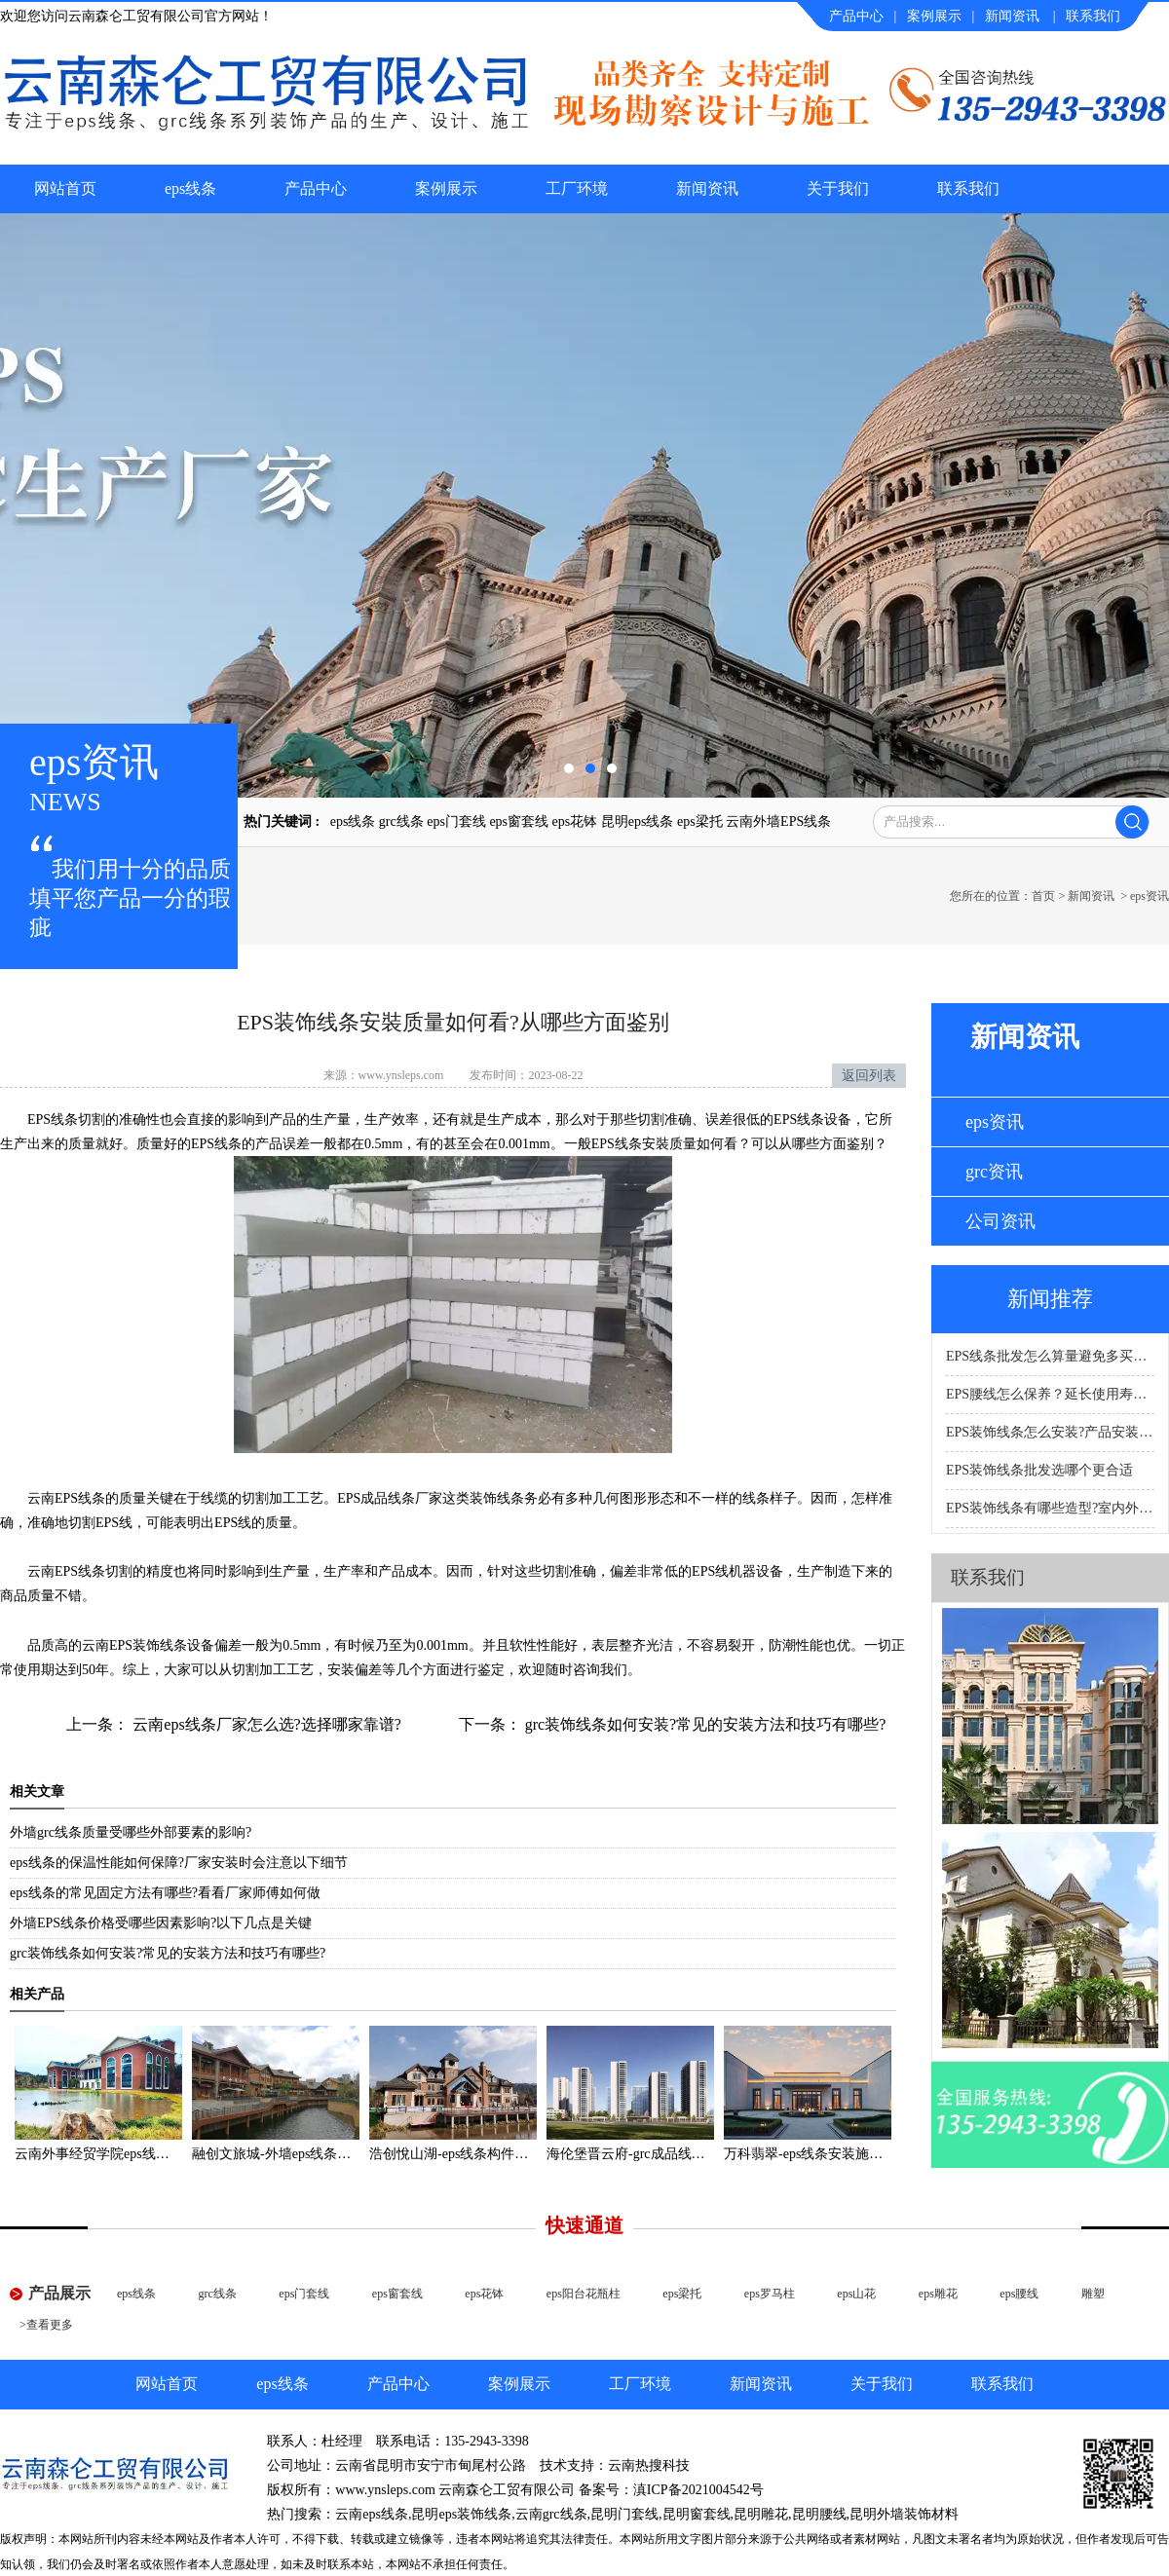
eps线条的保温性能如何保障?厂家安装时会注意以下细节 (179, 1862)
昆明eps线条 (637, 821)
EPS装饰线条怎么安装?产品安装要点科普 (1050, 1432)
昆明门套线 (624, 2514)
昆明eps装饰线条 (461, 2514)
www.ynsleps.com (401, 1075)
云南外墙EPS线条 (778, 821)
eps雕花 (938, 2293)
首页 (1043, 896)
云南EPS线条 (66, 1498)
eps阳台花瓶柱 (584, 2293)
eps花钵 (575, 821)
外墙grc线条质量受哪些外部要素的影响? (130, 1832)
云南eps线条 (371, 2514)
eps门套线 (456, 821)
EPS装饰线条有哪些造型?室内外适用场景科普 (1050, 1508)
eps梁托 (700, 821)
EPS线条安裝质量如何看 (664, 1144)
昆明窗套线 (696, 2514)
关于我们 (838, 188)
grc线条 (401, 821)
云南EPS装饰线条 (134, 1645)
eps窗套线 (518, 821)
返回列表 (869, 1075)
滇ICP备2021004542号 (698, 2490)
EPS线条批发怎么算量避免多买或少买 (1050, 1356)
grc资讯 (994, 1171)
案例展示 (934, 16)
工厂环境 (577, 188)
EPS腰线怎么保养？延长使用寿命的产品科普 (1050, 1394)
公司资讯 (1000, 1221)
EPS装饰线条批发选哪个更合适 (1039, 1470)
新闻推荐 (1050, 1299)
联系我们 (1093, 16)
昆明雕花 (761, 2514)
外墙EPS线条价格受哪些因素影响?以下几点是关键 (161, 1923)
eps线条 (190, 188)
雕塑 (1093, 2293)
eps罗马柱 (769, 2293)
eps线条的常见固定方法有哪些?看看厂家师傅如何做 (165, 1892)
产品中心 (856, 16)
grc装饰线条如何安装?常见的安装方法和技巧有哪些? (703, 1724)
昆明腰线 (819, 2514)
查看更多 (49, 2325)
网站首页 (65, 188)
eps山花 (856, 2293)
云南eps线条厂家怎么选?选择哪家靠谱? (265, 1724)
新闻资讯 (1012, 16)
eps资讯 (994, 1122)
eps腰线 (1018, 2293)
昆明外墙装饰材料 (904, 2514)
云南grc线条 (551, 2514)
